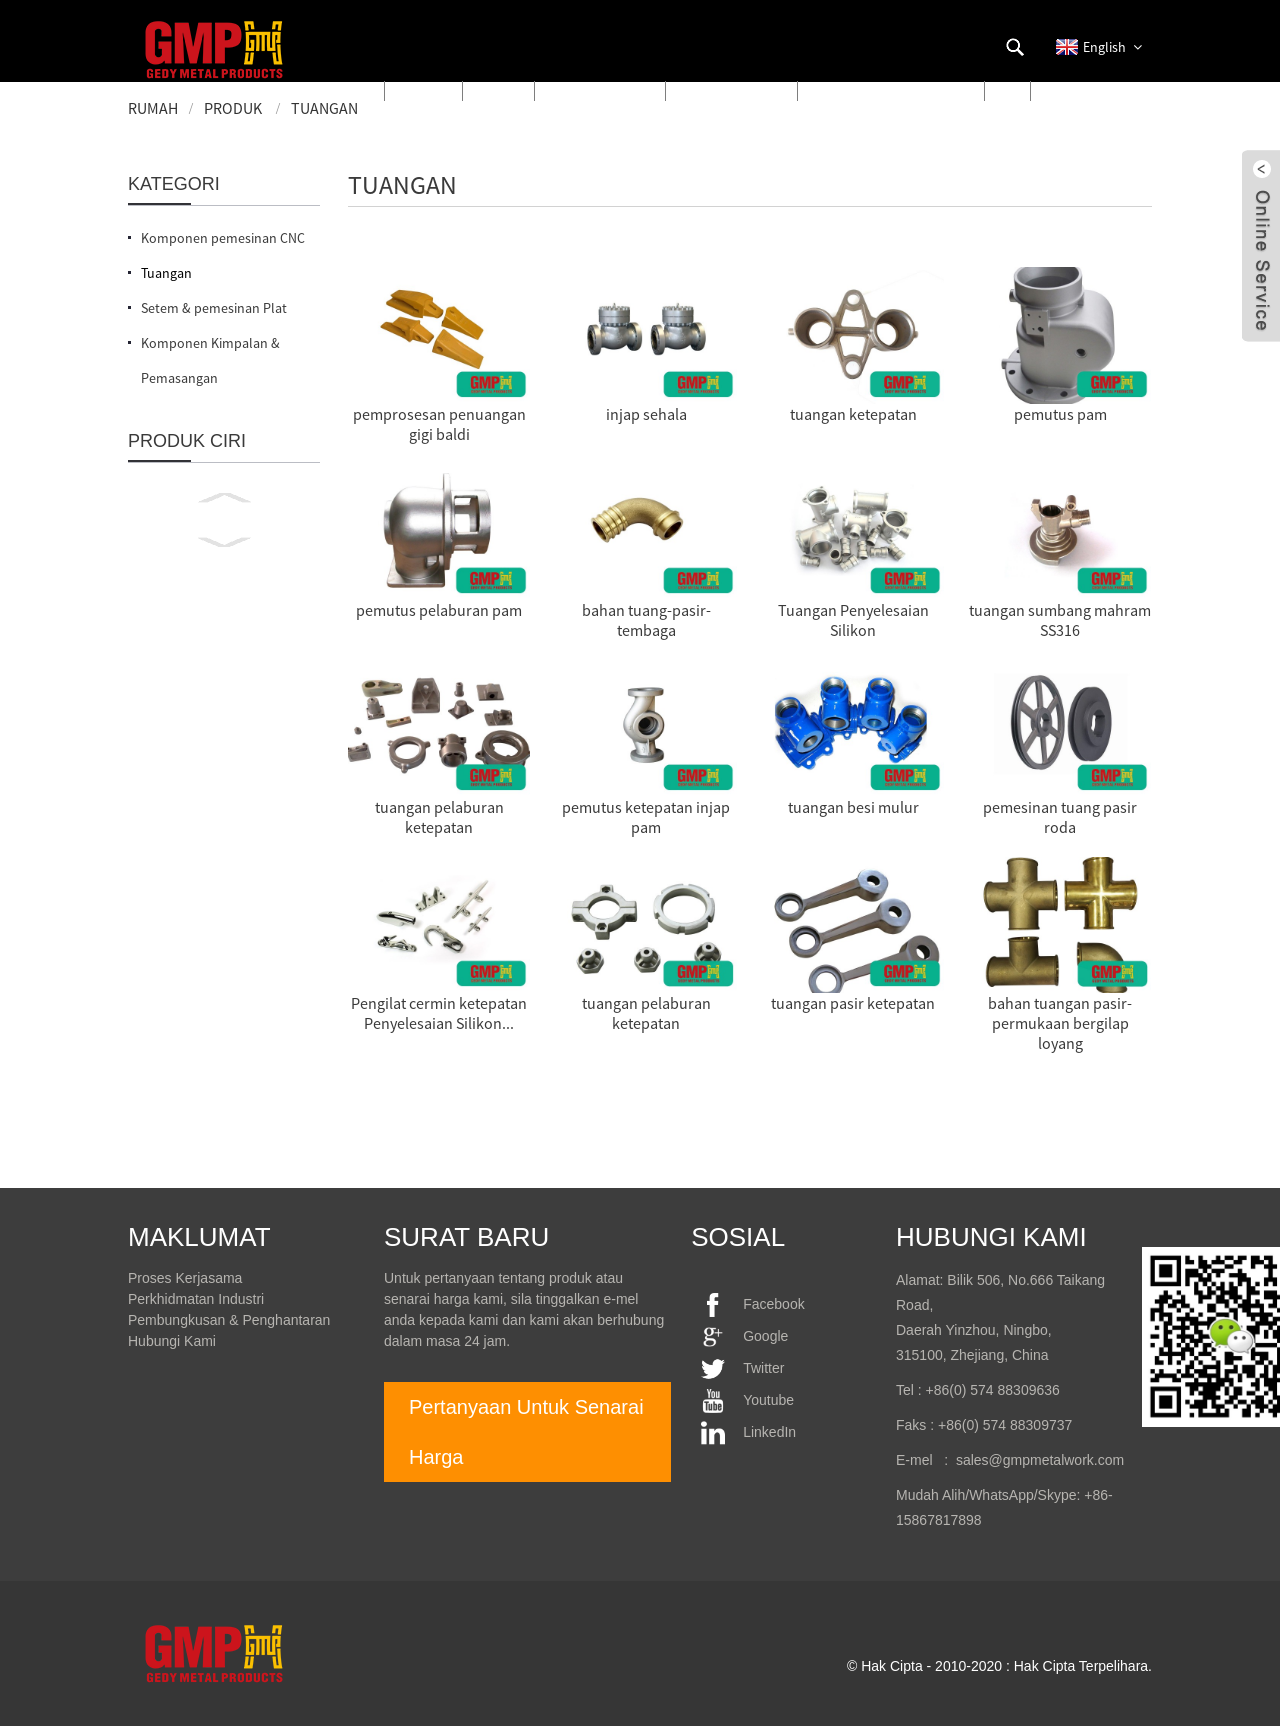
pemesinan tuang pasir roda (1060, 817)
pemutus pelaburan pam (439, 610)
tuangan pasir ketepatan (853, 1003)
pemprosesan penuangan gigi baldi (439, 424)
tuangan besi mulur (853, 807)
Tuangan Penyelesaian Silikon (853, 620)
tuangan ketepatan (853, 414)
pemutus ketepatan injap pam (646, 817)
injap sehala (646, 414)
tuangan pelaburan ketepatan (439, 817)
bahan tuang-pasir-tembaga (646, 620)
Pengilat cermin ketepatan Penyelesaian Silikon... (439, 1013)
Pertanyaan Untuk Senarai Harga (526, 1432)
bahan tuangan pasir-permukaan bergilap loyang (1060, 1023)
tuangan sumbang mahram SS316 (1060, 620)
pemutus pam (1060, 414)
